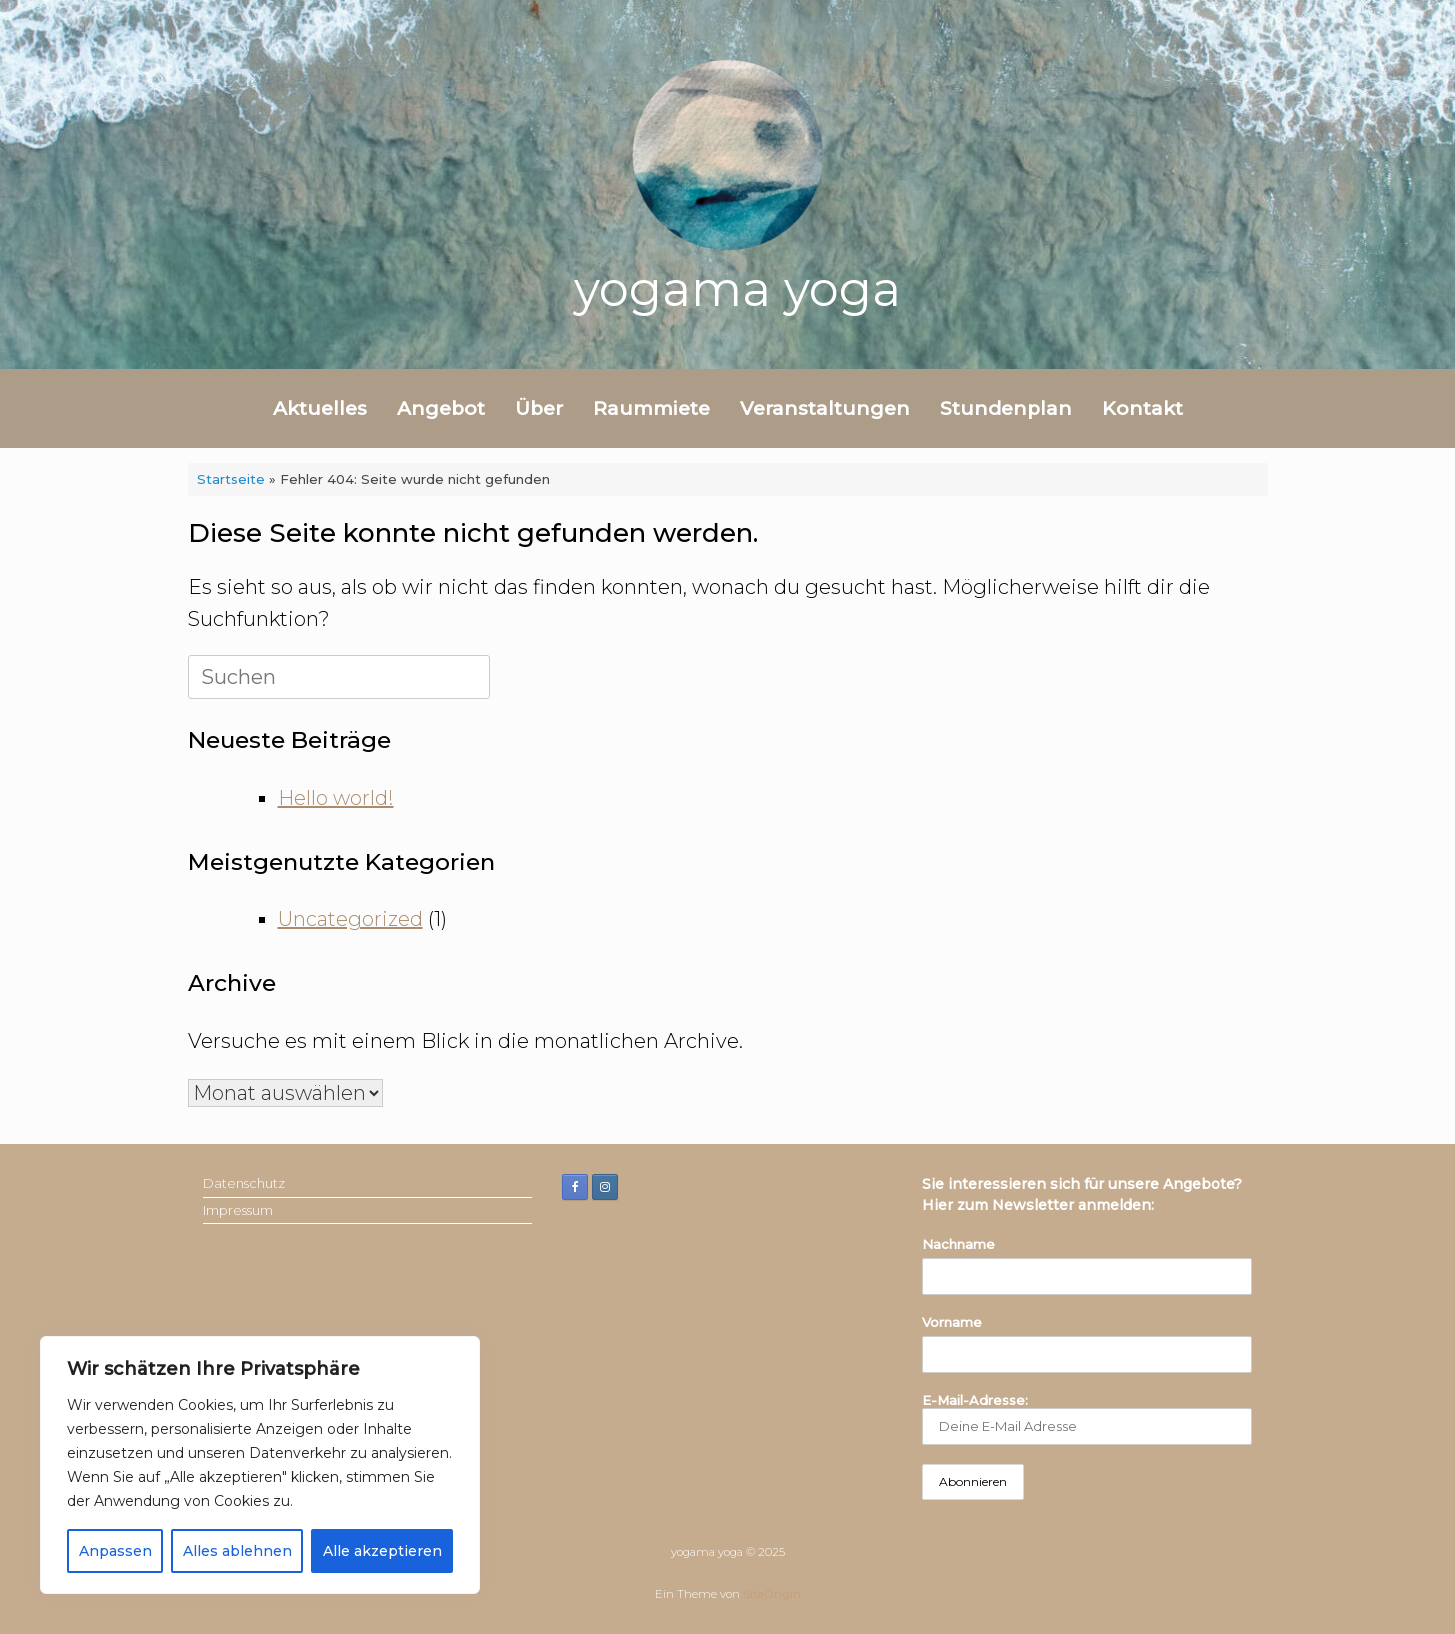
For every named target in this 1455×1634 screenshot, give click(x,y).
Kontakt (1142, 408)
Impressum (238, 1210)
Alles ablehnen (237, 1551)
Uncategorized (350, 919)
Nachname (958, 1244)
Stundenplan (1006, 408)
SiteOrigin (772, 1594)
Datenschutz (244, 1183)
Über (539, 408)
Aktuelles (320, 408)
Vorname (952, 1322)
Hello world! (336, 798)
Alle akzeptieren (382, 1551)
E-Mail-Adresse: (1087, 1418)
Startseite (231, 479)
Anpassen (115, 1551)
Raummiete (651, 408)
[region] (260, 1465)
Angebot (441, 408)
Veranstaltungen (825, 408)
